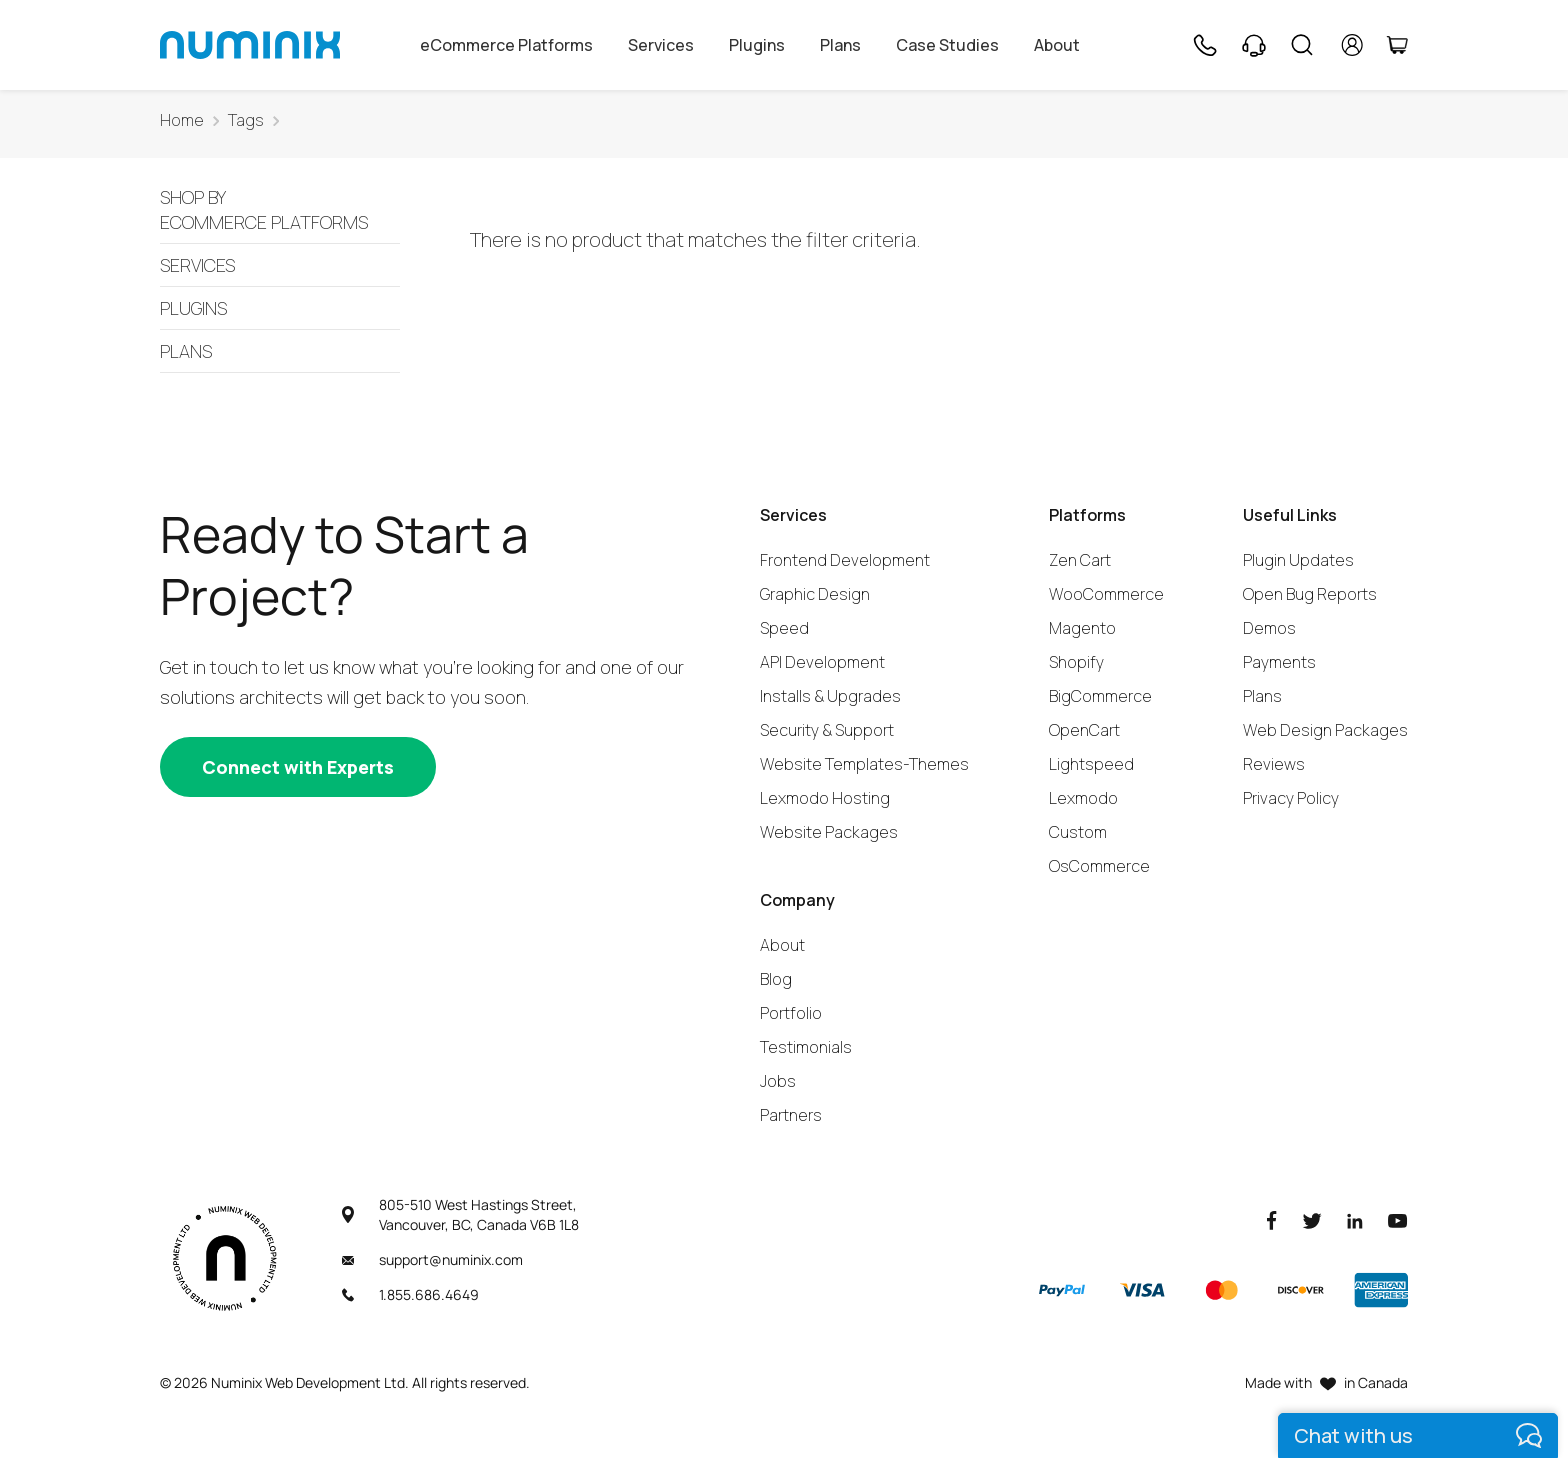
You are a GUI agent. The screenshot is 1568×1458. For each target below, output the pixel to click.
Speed (784, 628)
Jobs (778, 1081)
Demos (1269, 628)
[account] (1352, 45)
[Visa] (1142, 1290)
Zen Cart (1080, 560)
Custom (1078, 832)
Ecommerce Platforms (280, 211)
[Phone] (1204, 45)
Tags (246, 120)
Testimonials (806, 1047)
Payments (1279, 662)
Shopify (1076, 662)
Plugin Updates (1298, 560)
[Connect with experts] (298, 767)
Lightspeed (1091, 764)
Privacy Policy (1291, 798)
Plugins (757, 45)
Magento (1082, 628)
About (1057, 45)
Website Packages (829, 832)
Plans (840, 45)
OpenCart (1084, 730)
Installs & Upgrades (830, 696)
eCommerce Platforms (506, 45)
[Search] (1302, 45)
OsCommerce (1099, 866)
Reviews (1274, 764)
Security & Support (827, 730)
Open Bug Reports (1310, 594)
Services (661, 45)
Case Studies (947, 45)
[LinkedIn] (1355, 1219)
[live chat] (1418, 1435)
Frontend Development (845, 560)
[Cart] (1397, 45)
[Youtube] (1398, 1219)
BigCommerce (1100, 696)
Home (182, 120)
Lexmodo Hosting (825, 798)
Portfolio (791, 1013)
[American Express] (1381, 1290)
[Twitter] (1312, 1219)
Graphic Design (815, 594)
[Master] (1221, 1290)
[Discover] (1301, 1290)
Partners (791, 1115)
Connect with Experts (298, 767)
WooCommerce (1106, 594)
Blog (776, 979)
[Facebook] (1272, 1219)
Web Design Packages (1325, 730)
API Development (822, 662)
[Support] (1254, 45)
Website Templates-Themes (864, 764)
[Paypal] (1062, 1290)
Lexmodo (1083, 798)
